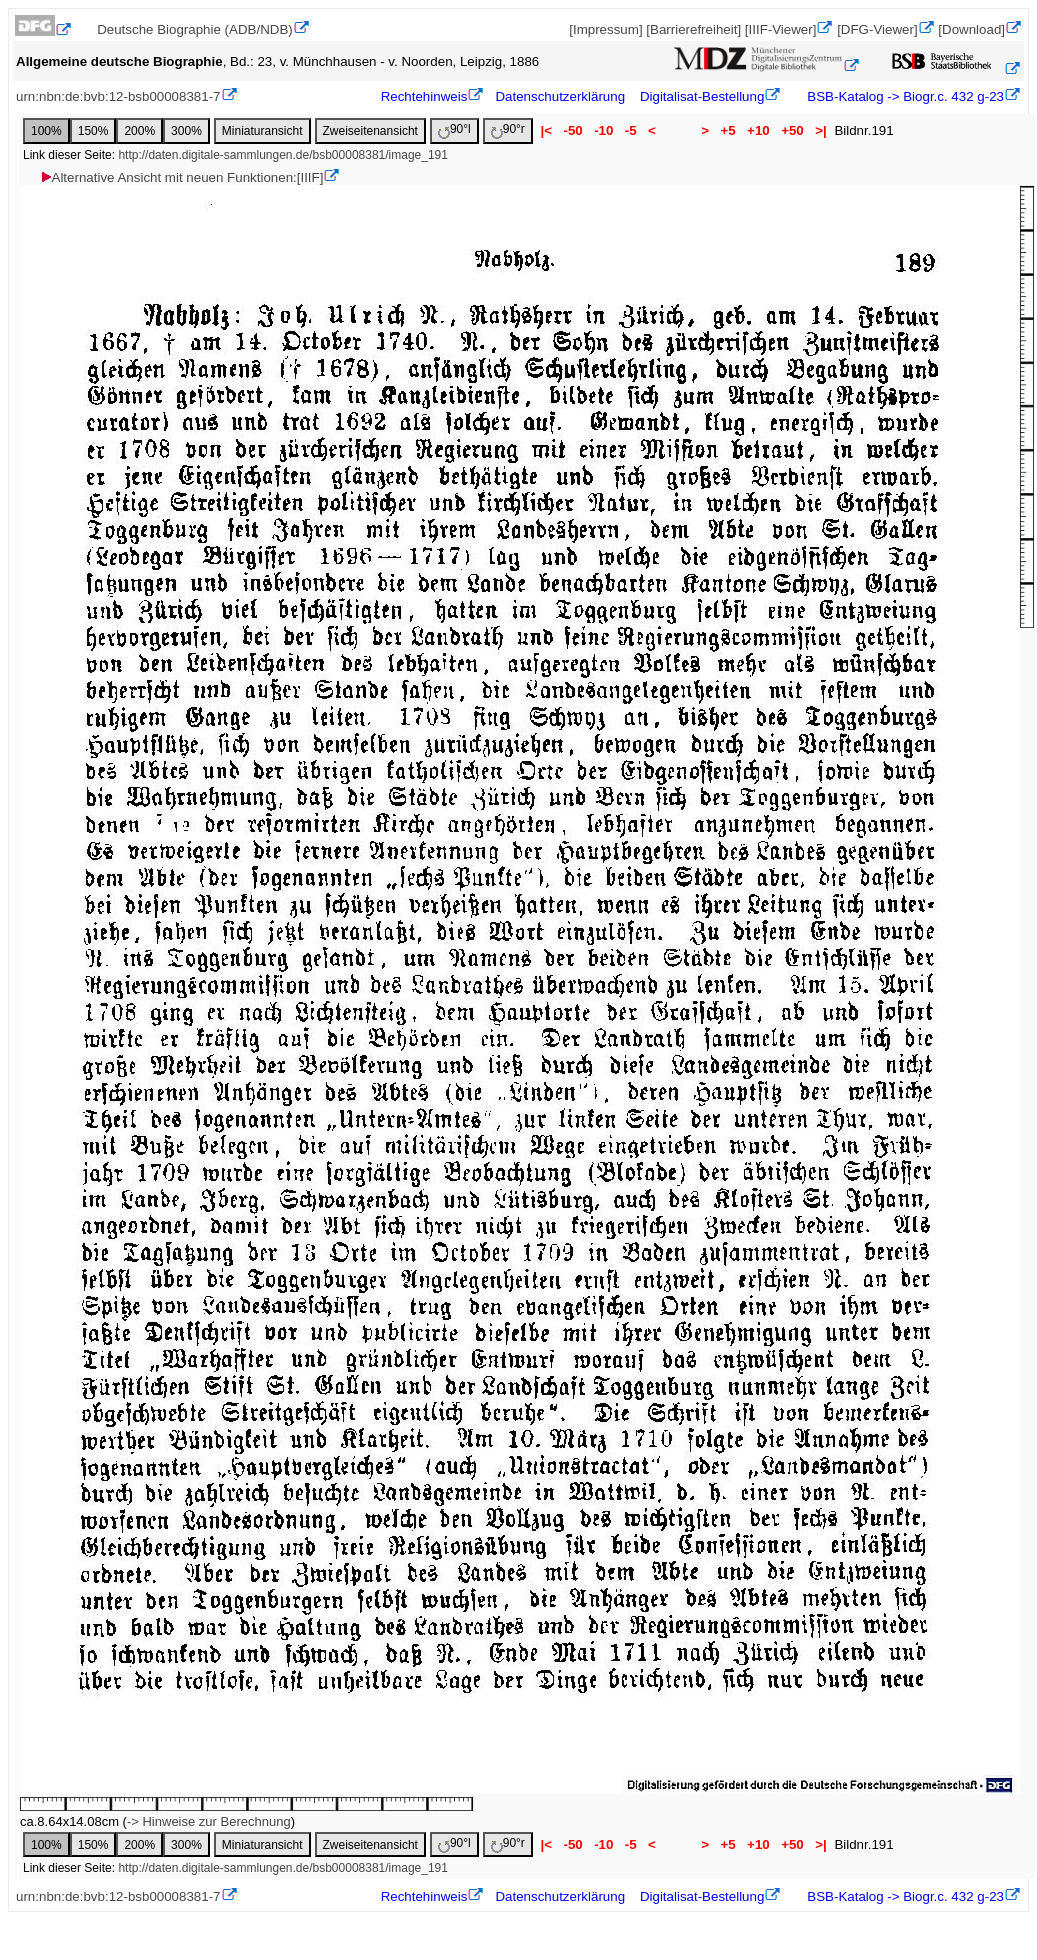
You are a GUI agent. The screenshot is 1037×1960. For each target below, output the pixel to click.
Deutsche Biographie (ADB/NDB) (195, 29)
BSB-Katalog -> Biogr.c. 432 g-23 (904, 96)
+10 (758, 130)
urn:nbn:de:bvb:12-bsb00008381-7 (118, 96)
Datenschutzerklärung (560, 96)
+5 (728, 130)
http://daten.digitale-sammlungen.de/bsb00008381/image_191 (283, 155)
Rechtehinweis (424, 96)
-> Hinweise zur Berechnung (209, 1821)
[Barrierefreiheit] (693, 29)
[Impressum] (605, 29)
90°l (454, 130)
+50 (792, 130)
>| (820, 130)
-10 (603, 130)
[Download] (971, 29)
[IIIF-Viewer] (781, 29)
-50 (573, 130)
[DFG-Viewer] (877, 29)
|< (546, 130)
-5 (630, 130)
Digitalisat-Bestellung (702, 96)
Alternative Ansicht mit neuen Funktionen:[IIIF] (181, 177)
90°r (508, 130)
